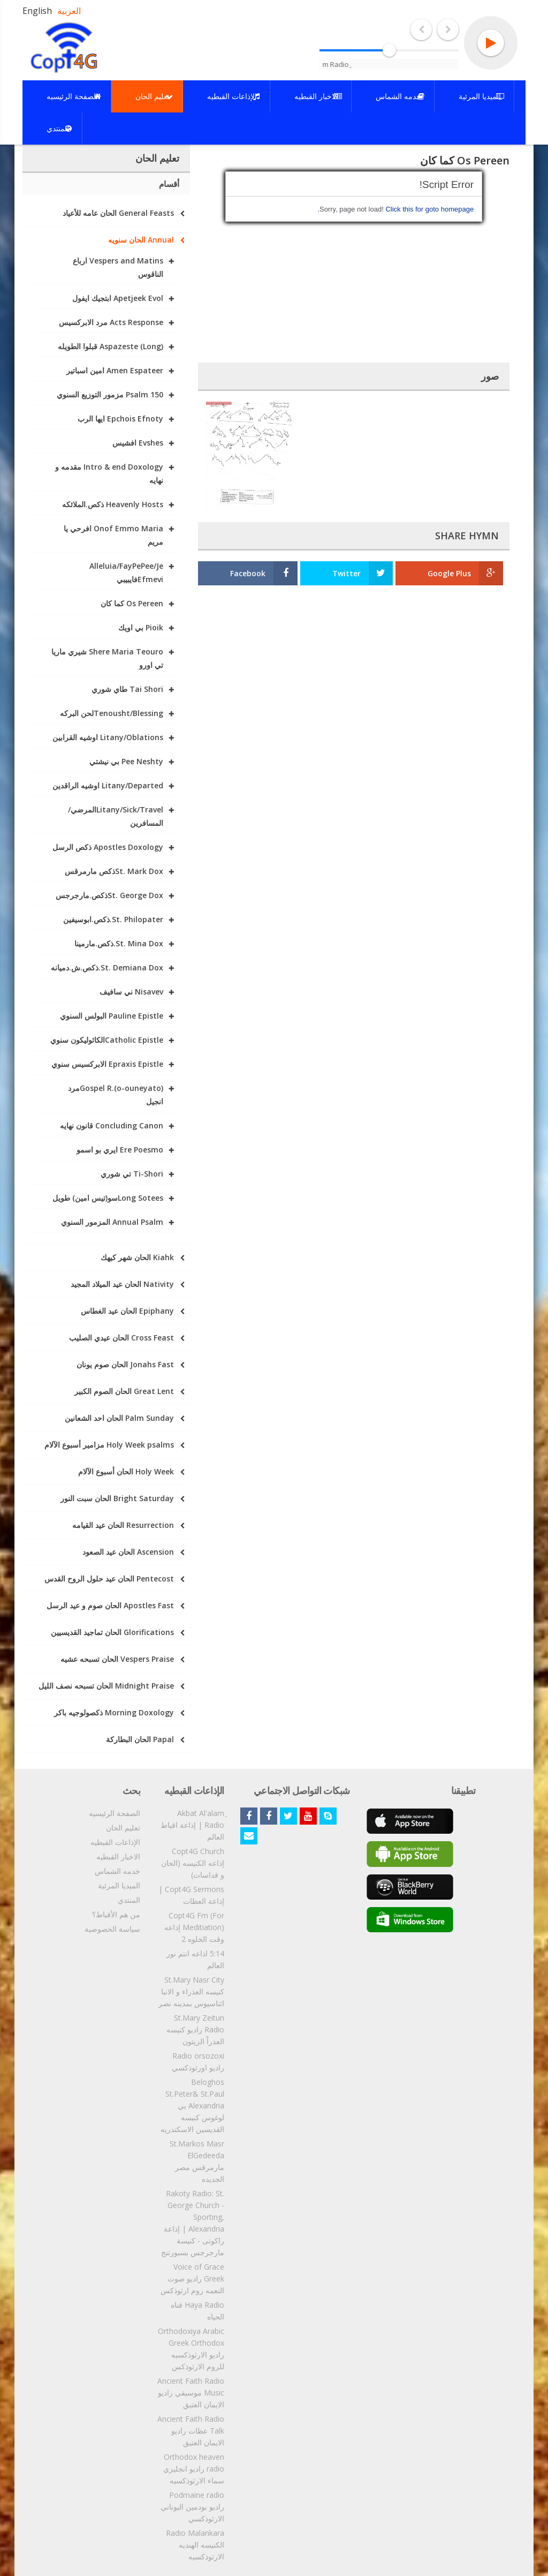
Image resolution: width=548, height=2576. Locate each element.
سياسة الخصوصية (112, 1929)
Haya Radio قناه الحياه (197, 2311)
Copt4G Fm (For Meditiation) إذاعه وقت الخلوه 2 (194, 1927)
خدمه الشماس (117, 1871)
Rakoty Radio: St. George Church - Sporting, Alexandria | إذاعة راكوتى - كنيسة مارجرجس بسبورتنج (192, 2222)
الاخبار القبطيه (118, 1856)
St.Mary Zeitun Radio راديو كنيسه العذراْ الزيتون (195, 2029)
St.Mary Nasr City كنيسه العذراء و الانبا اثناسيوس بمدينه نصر (191, 1991)
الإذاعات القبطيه (115, 1842)
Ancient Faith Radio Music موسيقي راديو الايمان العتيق (190, 2392)
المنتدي (129, 1900)
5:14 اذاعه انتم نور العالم (195, 1959)
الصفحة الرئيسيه (114, 1813)
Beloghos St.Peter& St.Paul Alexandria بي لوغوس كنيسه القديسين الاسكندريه (192, 2105)
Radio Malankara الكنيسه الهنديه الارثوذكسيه (195, 2545)
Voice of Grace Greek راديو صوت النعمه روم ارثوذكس (192, 2278)
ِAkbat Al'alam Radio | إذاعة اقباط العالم (192, 1825)
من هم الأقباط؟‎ (116, 1914)
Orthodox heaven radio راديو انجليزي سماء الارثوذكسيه (193, 2468)
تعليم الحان (123, 1827)
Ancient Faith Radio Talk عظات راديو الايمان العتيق (190, 2430)
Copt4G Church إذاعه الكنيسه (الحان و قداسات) (192, 1863)
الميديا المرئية (119, 1885)
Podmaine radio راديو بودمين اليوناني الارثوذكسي (192, 2507)
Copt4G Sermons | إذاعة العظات (191, 1895)
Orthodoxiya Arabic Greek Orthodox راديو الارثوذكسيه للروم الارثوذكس (191, 2348)
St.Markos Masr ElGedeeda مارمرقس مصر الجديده (197, 2161)
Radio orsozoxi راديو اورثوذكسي (198, 2062)
